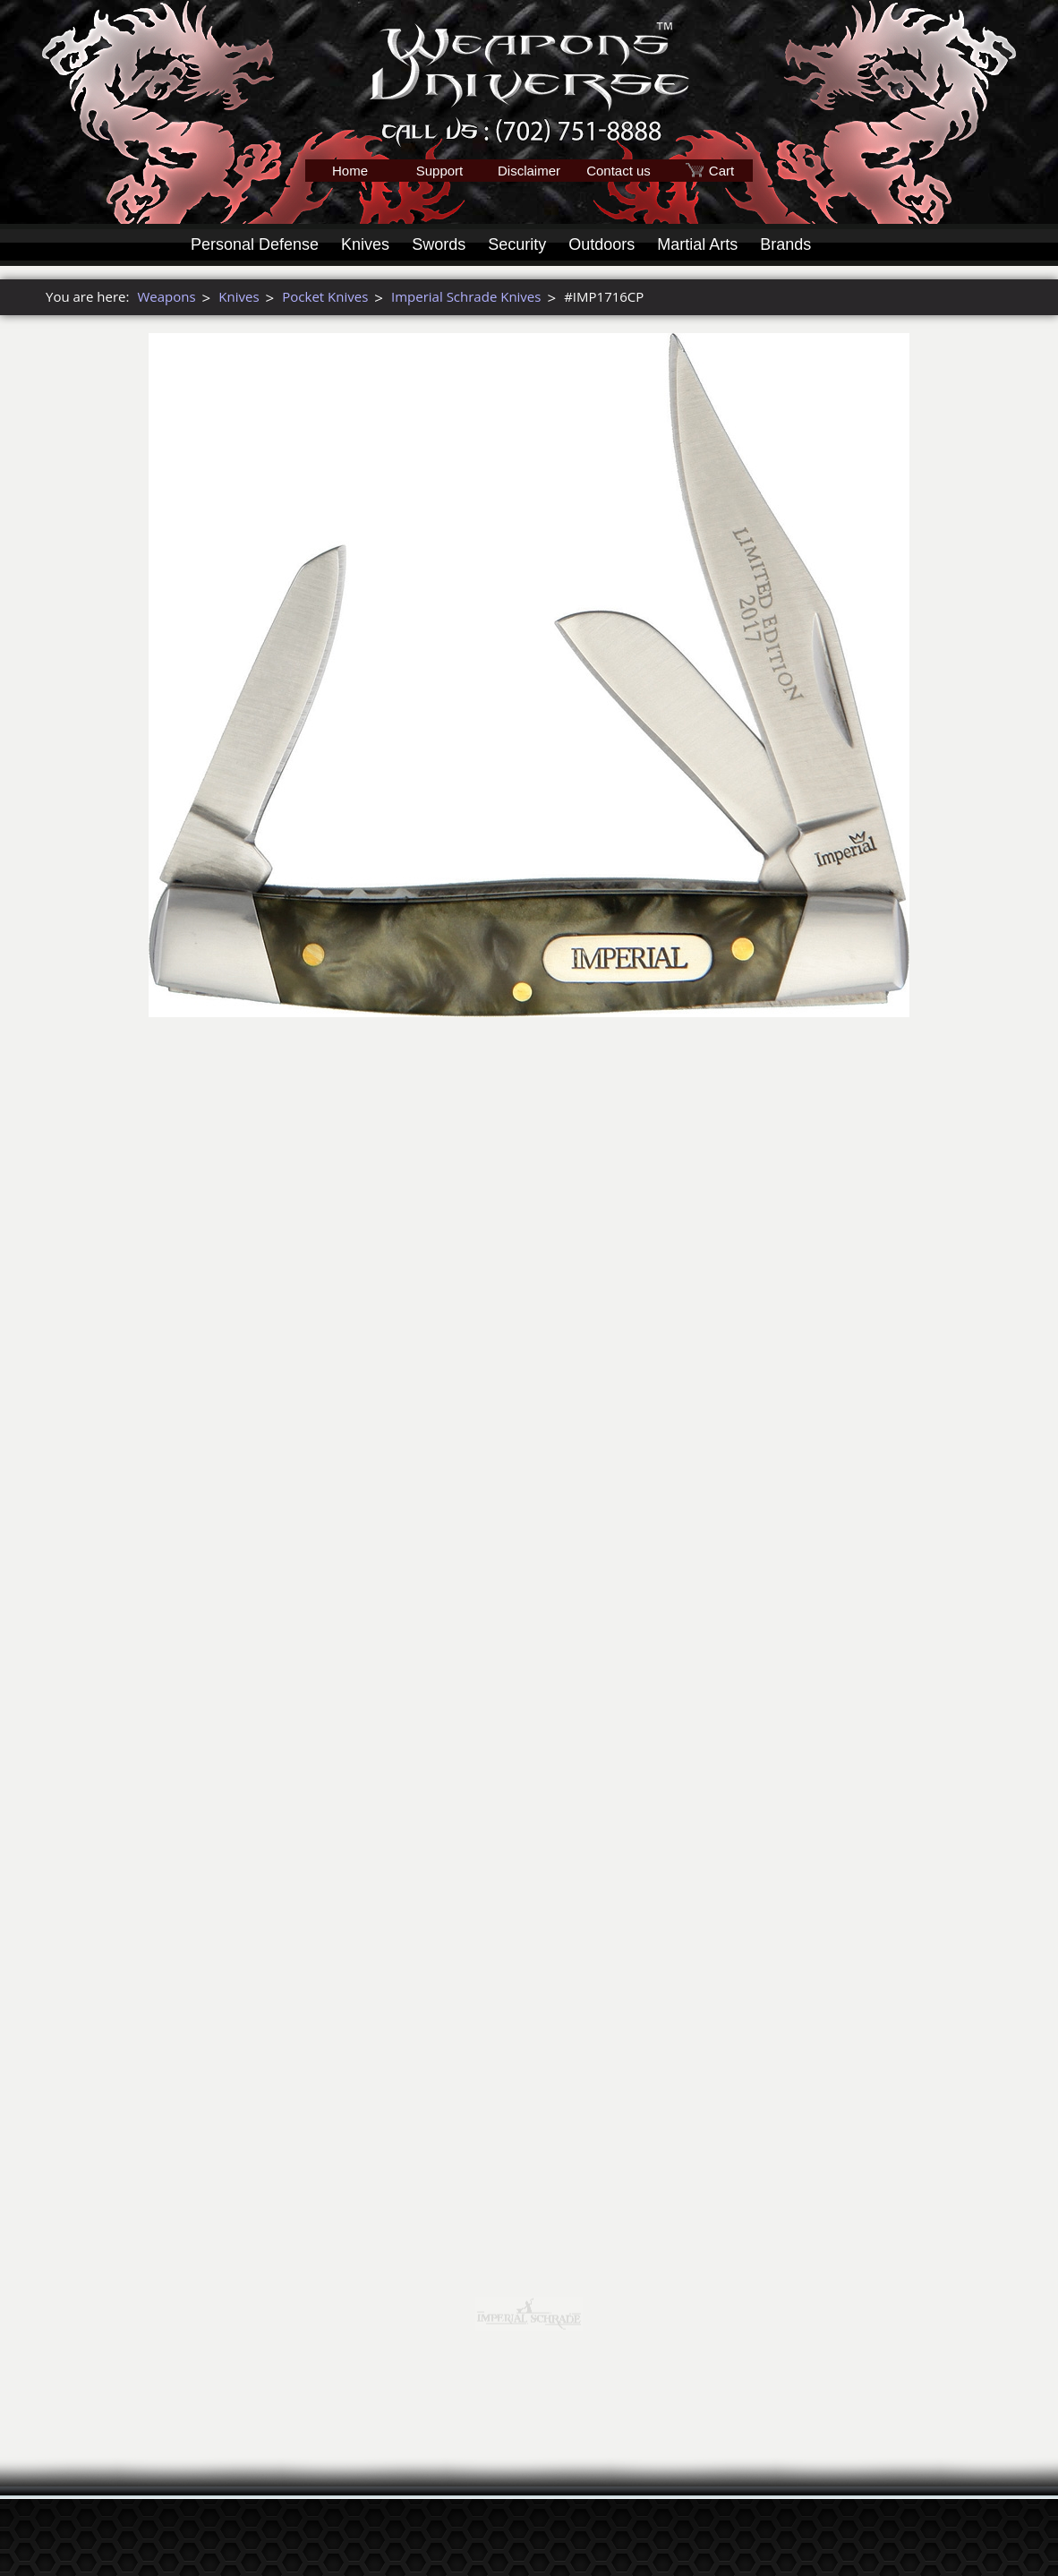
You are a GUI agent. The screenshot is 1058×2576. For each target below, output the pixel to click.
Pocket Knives (325, 296)
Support (440, 170)
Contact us (618, 170)
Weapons (166, 296)
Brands (785, 244)
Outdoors (601, 244)
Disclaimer (529, 170)
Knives (365, 244)
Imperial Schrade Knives (466, 296)
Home (350, 170)
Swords (438, 244)
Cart (721, 170)
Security (517, 244)
